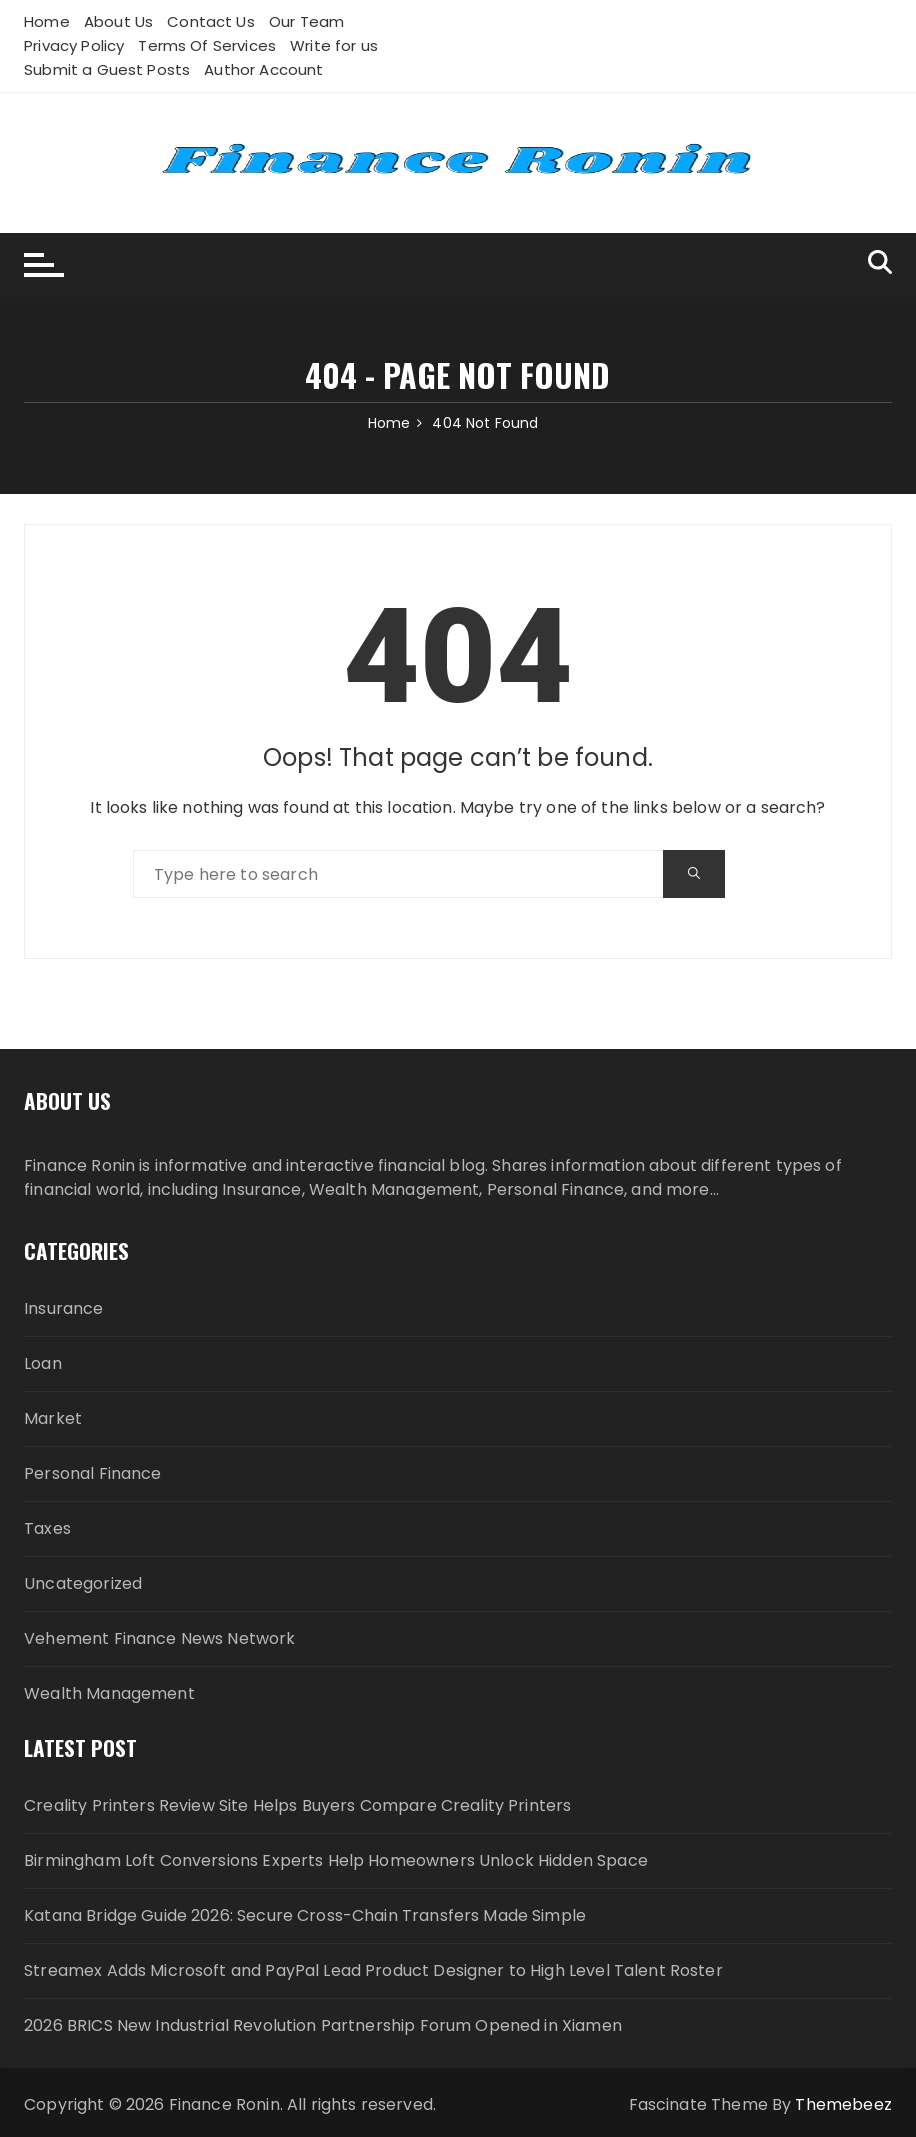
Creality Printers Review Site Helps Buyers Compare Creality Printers (297, 1805)
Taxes (47, 1528)
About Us (118, 21)
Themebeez (843, 2104)
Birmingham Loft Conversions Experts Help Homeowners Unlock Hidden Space (336, 1860)
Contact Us (211, 21)
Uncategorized (83, 1583)
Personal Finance (92, 1473)
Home (47, 21)
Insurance (63, 1308)
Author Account (263, 69)
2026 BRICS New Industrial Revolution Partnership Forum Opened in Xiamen (323, 2025)
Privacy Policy (74, 45)
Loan (43, 1363)
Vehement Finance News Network (159, 1638)
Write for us (334, 45)
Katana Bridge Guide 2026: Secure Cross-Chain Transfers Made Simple (305, 1915)
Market (53, 1418)
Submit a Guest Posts (107, 69)
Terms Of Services (207, 45)
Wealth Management (109, 1693)
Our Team (306, 21)
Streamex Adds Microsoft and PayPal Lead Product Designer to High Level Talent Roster (373, 1970)
